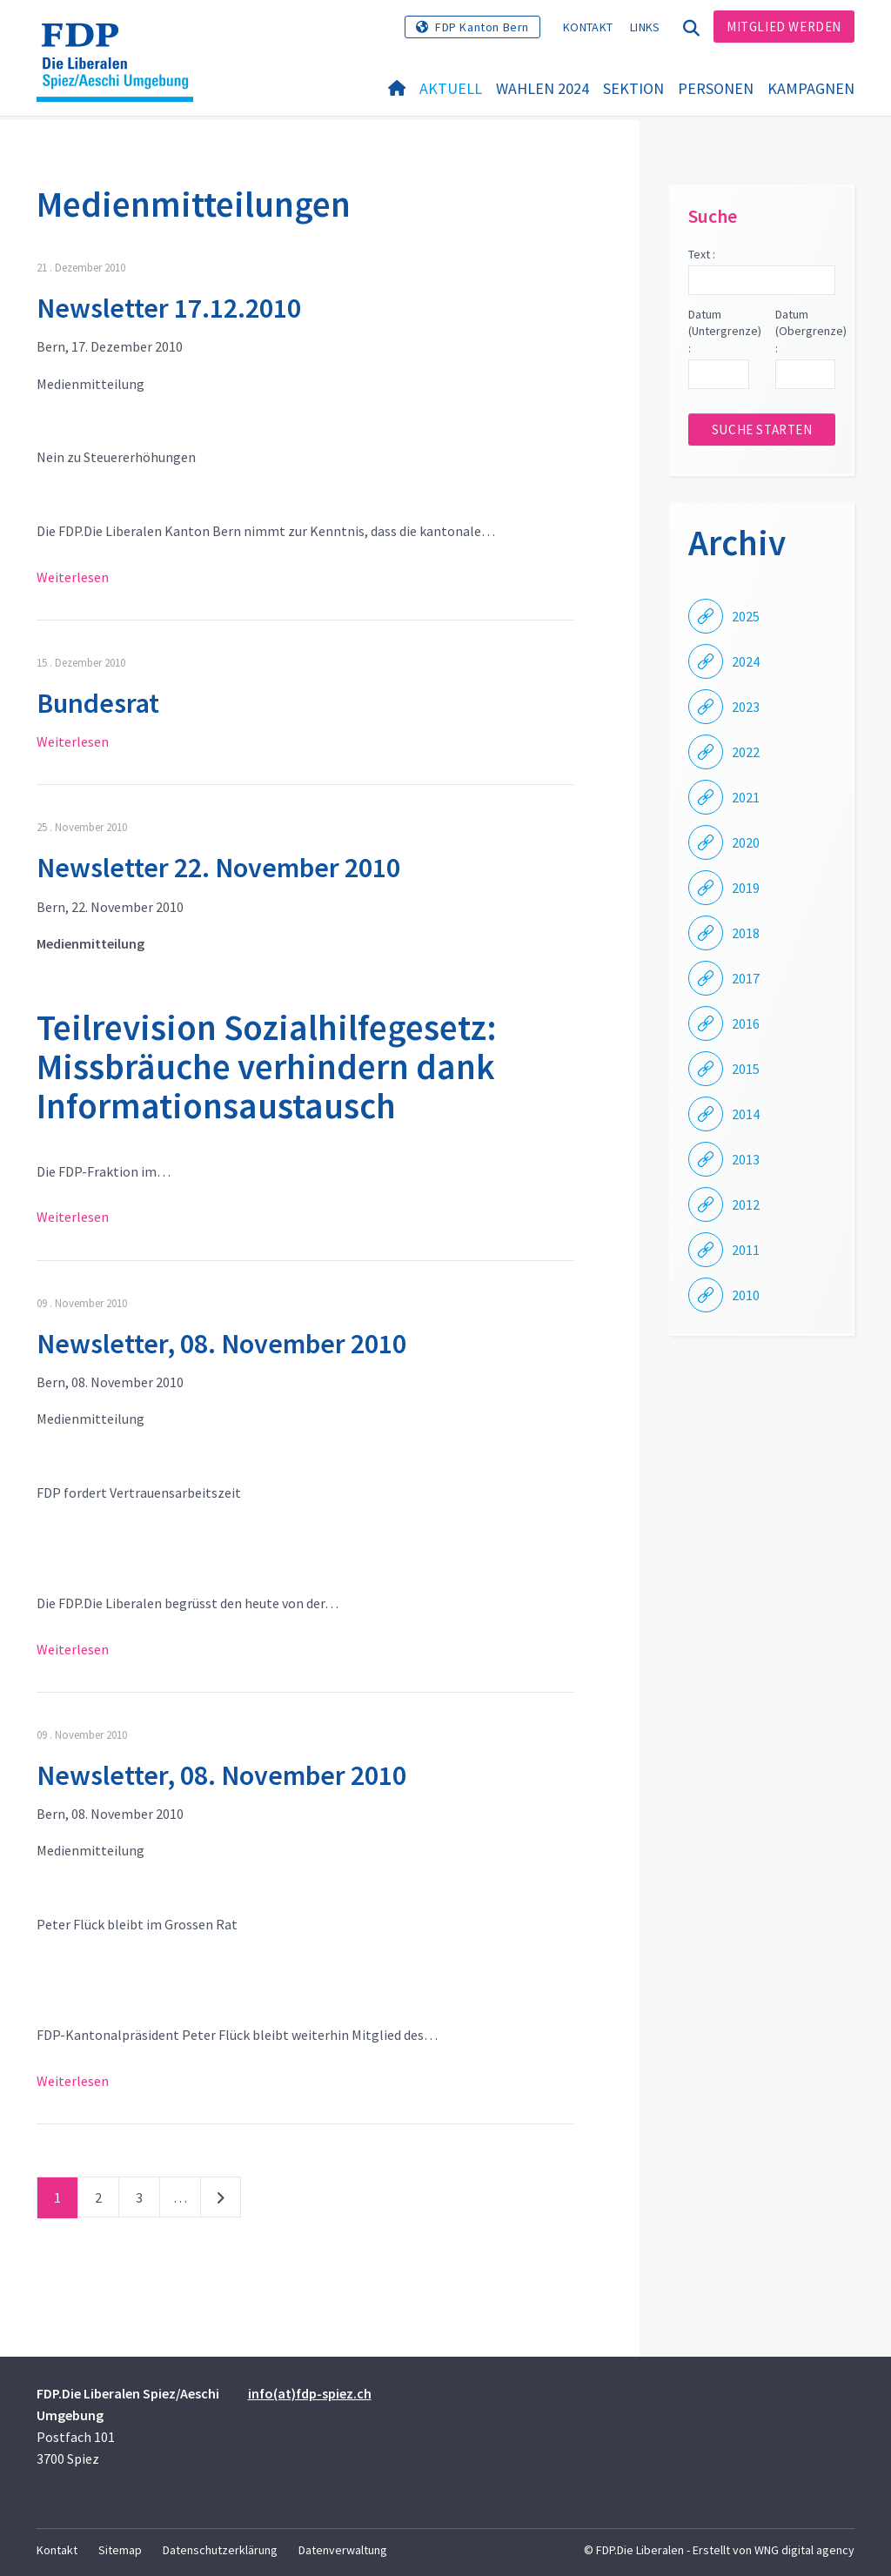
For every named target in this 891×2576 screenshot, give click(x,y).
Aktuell (450, 88)
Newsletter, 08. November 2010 (221, 1343)
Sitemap (120, 2550)
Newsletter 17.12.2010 (169, 308)
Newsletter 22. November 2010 (218, 867)
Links (645, 27)
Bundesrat (98, 703)
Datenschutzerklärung (220, 2550)
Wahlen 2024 (542, 88)
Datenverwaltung (342, 2550)
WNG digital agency (804, 2550)
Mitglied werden (784, 26)
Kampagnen (810, 88)
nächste (220, 2200)
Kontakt (588, 27)
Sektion (633, 88)
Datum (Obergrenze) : (805, 331)
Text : (701, 254)
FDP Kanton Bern (482, 27)
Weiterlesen (73, 577)
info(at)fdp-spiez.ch (310, 2393)
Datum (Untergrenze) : (718, 331)
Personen (716, 88)
